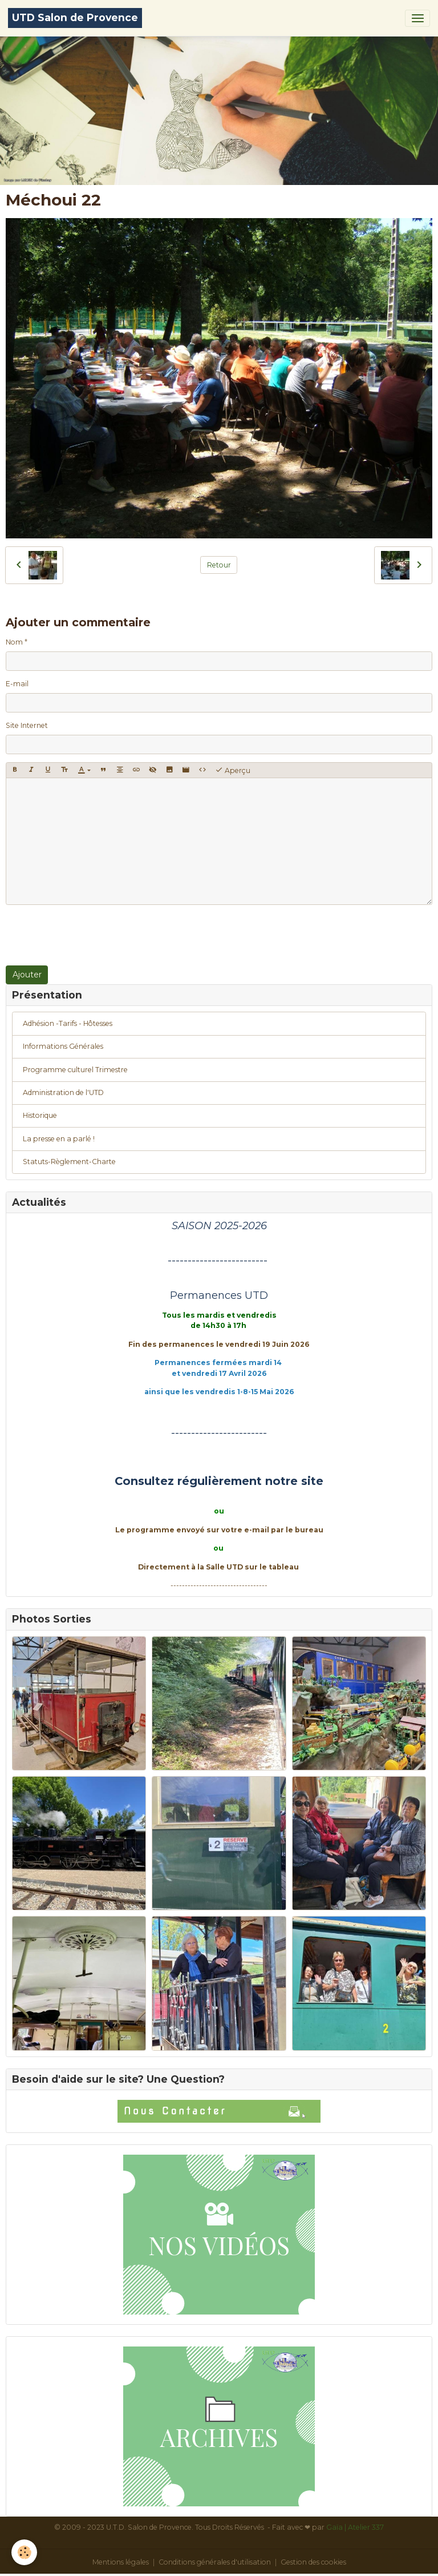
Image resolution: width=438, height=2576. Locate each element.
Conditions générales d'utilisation (215, 2562)
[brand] (75, 18)
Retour (219, 565)
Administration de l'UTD (63, 1092)
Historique (40, 1115)
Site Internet (27, 725)
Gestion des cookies (313, 2562)
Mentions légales (120, 2562)
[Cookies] (24, 2552)
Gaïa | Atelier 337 (355, 2527)
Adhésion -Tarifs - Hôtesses (67, 1023)
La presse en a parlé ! (59, 1138)
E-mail (17, 683)
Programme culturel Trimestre (75, 1069)
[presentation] (92, 935)
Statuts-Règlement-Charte (69, 1161)
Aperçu (232, 770)
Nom (14, 642)
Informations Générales (63, 1046)
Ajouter (27, 974)
